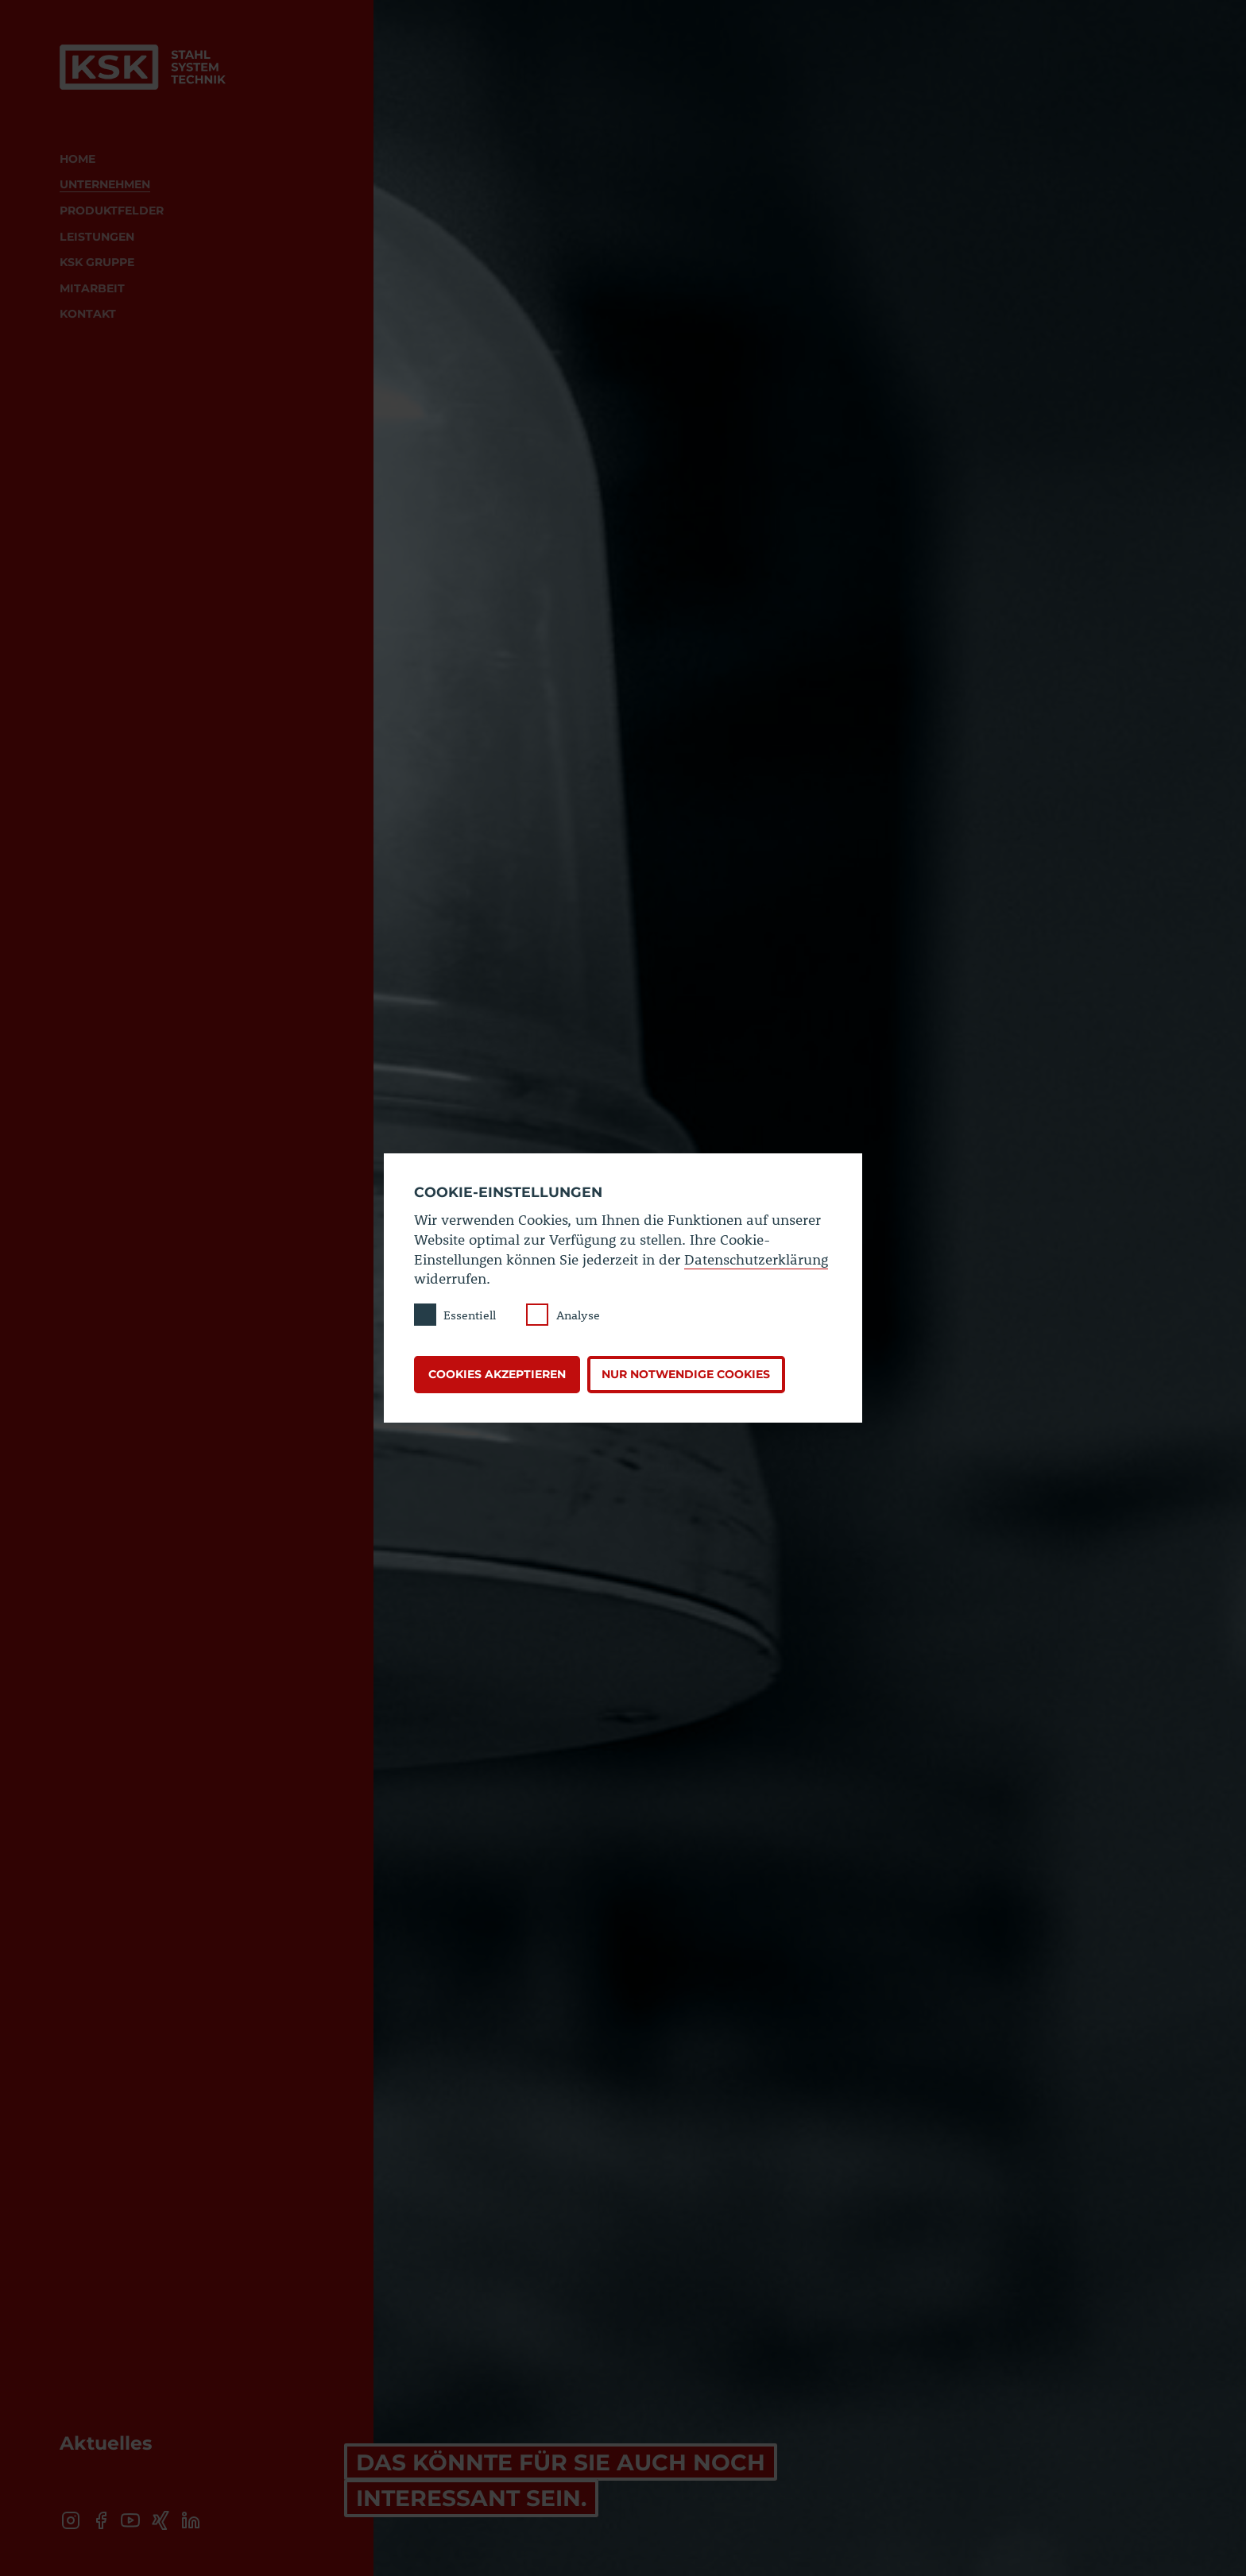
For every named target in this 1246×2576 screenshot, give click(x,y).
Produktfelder (112, 210)
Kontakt (88, 314)
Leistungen (97, 237)
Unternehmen (105, 184)
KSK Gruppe (97, 262)
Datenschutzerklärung (756, 1259)
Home (77, 159)
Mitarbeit (92, 288)
